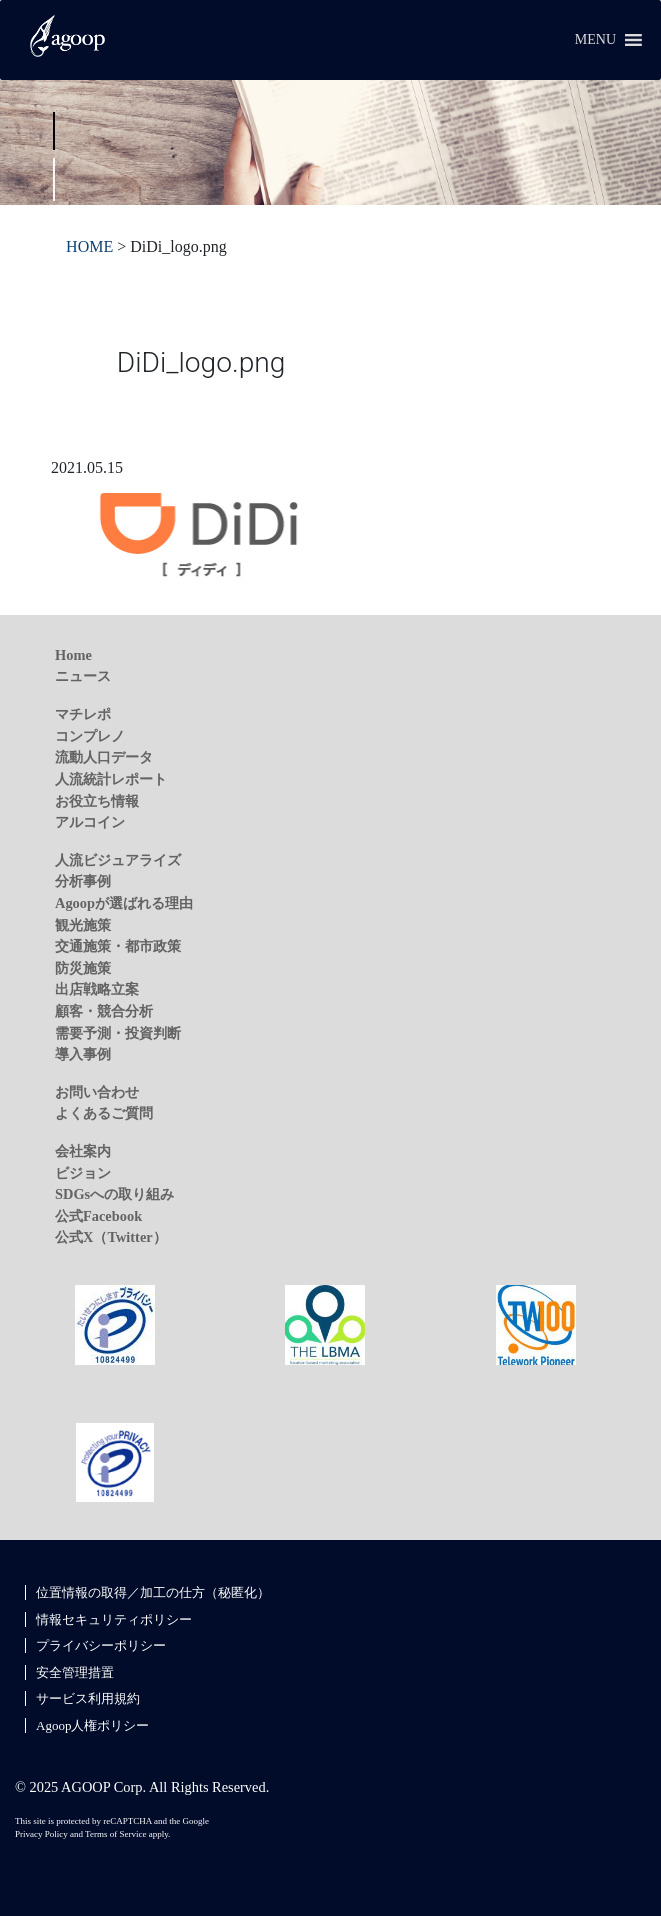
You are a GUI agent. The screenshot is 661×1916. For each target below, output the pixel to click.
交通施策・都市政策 (118, 946)
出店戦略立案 (97, 989)
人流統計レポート (111, 779)
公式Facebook (98, 1216)
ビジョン (83, 1173)
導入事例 (83, 1054)
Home (73, 655)
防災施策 (83, 968)
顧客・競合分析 (104, 1011)
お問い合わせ (97, 1092)
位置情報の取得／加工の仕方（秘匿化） (153, 1592)
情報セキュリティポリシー (114, 1619)
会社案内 (83, 1151)
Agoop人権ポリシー (92, 1725)
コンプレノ (90, 736)
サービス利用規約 (88, 1698)
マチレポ (83, 714)
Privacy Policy (41, 1834)
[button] (595, 40)
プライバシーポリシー (101, 1645)
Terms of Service (115, 1834)
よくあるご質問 (104, 1113)
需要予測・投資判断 (118, 1033)
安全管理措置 (75, 1672)
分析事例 (83, 881)
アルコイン (90, 822)
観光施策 (83, 925)
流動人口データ (104, 757)
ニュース (83, 676)
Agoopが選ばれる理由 (124, 903)
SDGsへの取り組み (114, 1194)
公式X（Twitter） (111, 1237)
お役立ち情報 (97, 801)
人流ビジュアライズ (118, 860)
